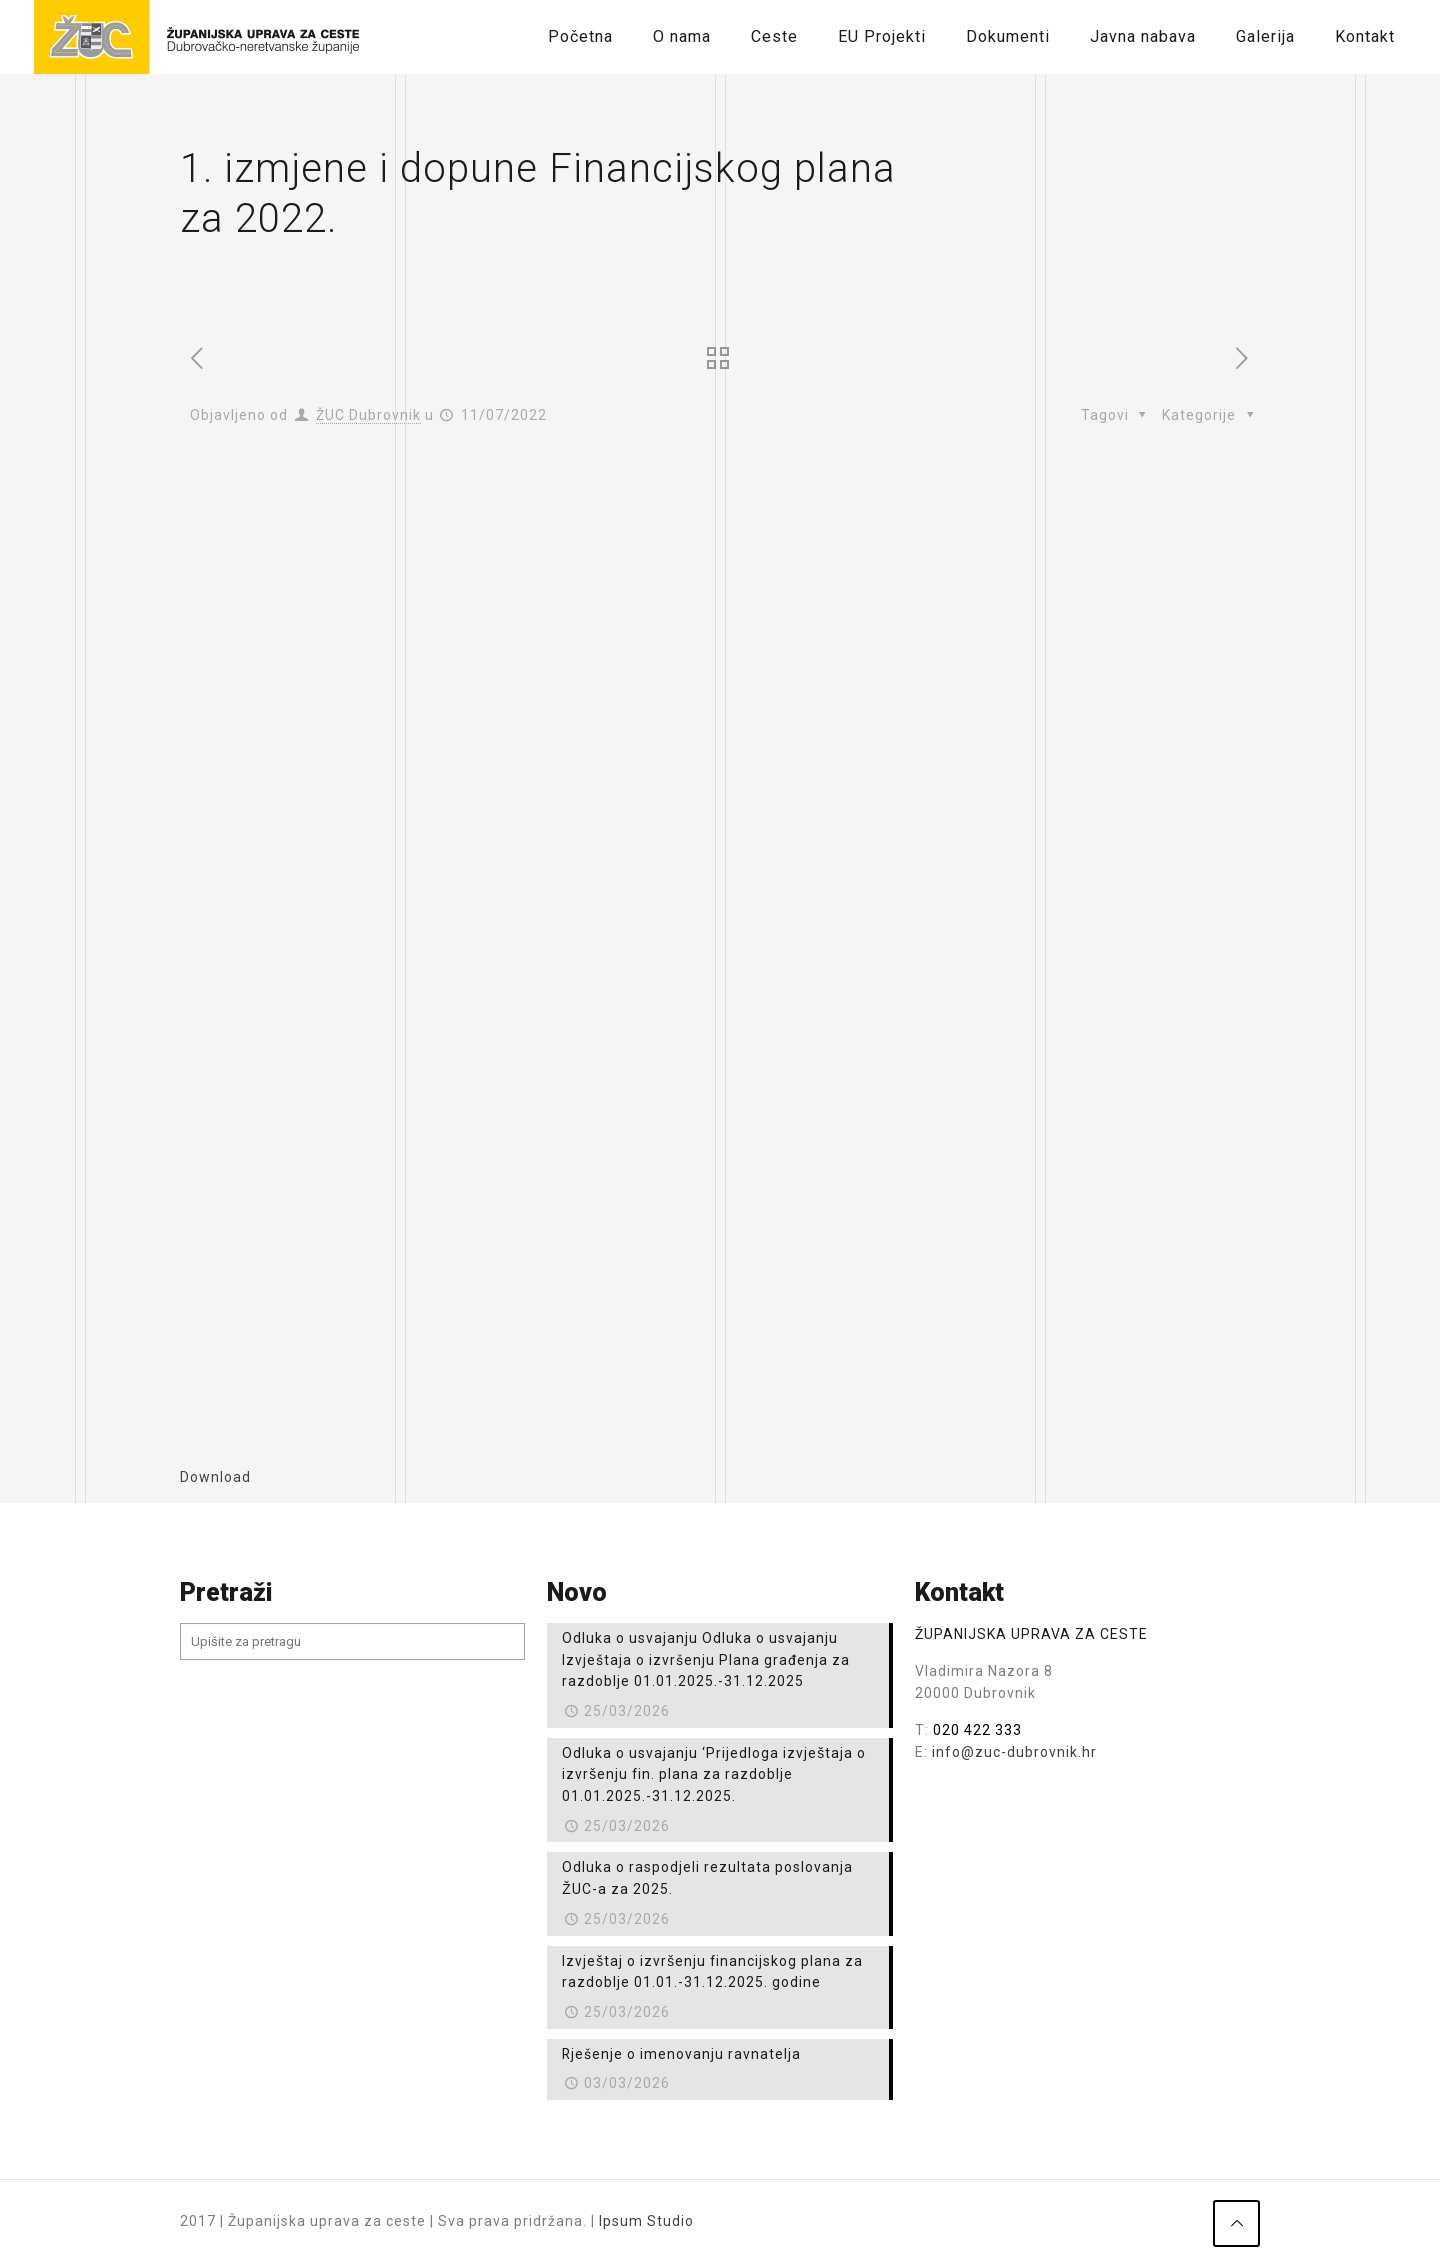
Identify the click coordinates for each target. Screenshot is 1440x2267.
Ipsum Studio (646, 2221)
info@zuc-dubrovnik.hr (1014, 1752)
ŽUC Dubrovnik (368, 415)
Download (215, 1477)
